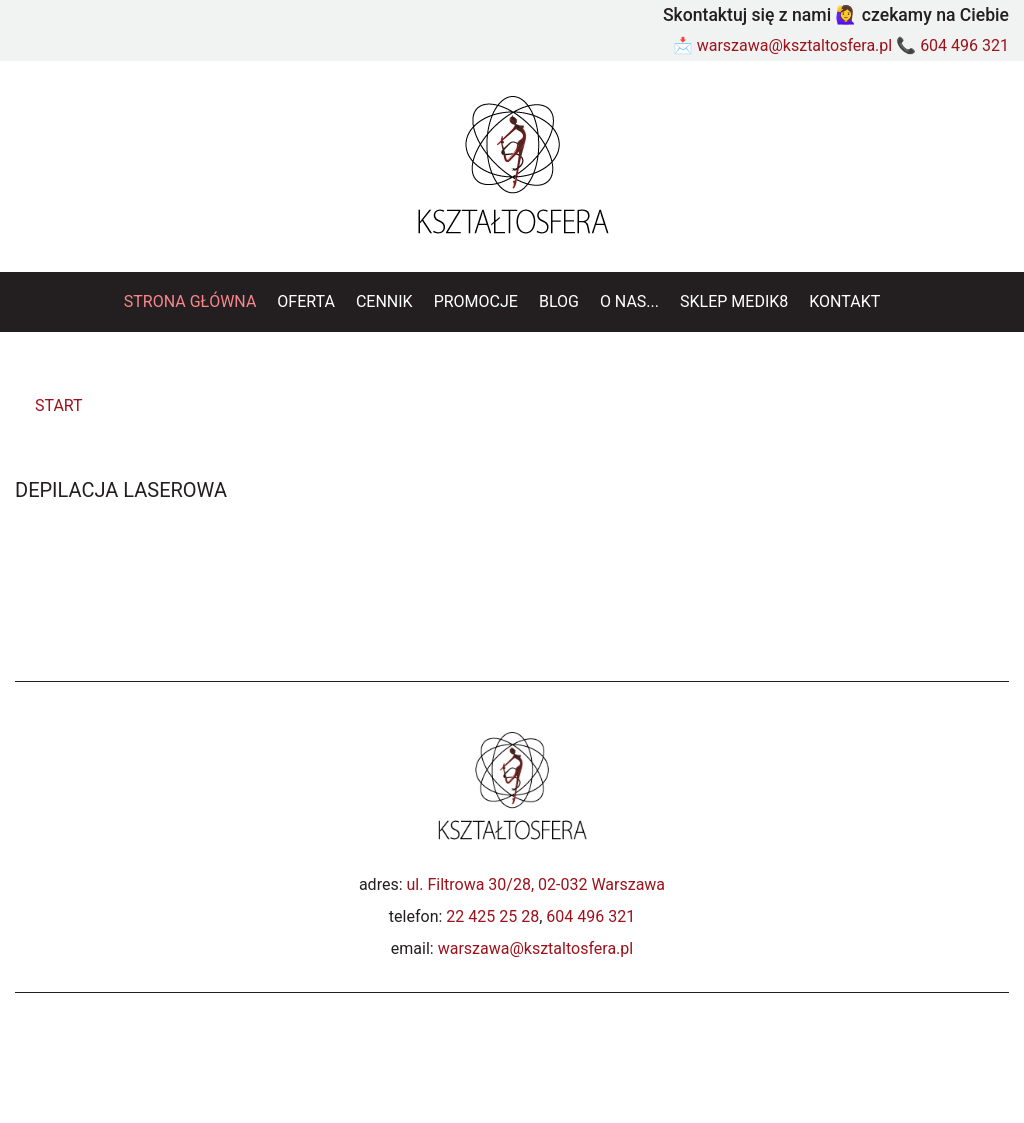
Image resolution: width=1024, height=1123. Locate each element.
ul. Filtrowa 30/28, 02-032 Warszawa (536, 884)
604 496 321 (964, 45)
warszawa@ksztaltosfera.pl (795, 45)
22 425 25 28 (492, 916)
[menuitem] (190, 302)
